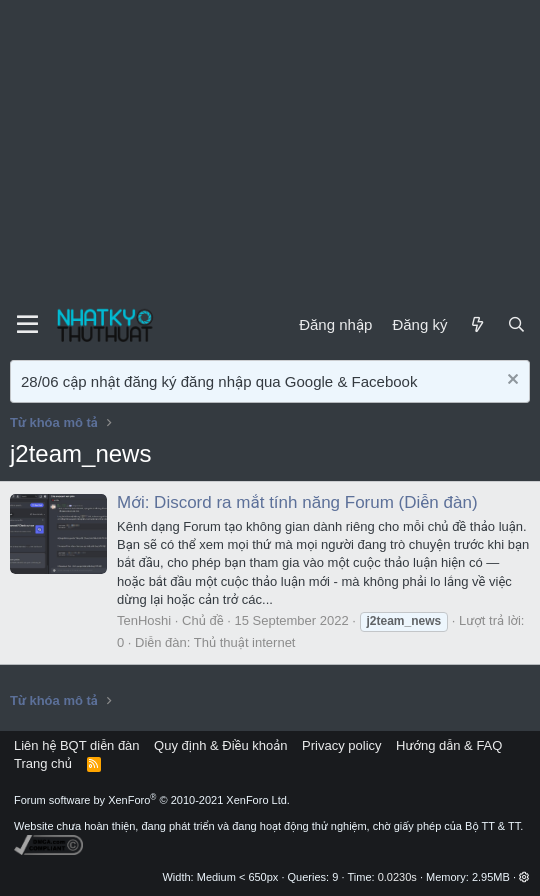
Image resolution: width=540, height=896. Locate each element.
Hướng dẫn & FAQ (449, 745)
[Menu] (27, 325)
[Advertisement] (270, 150)
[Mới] (476, 324)
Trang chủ (43, 763)
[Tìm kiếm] (516, 324)
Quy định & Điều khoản (220, 745)
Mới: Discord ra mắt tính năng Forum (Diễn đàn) (297, 502)
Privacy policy (341, 745)
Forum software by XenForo (152, 800)
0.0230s (397, 877)
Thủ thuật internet (245, 642)
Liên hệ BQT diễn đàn (77, 745)
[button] (524, 877)
